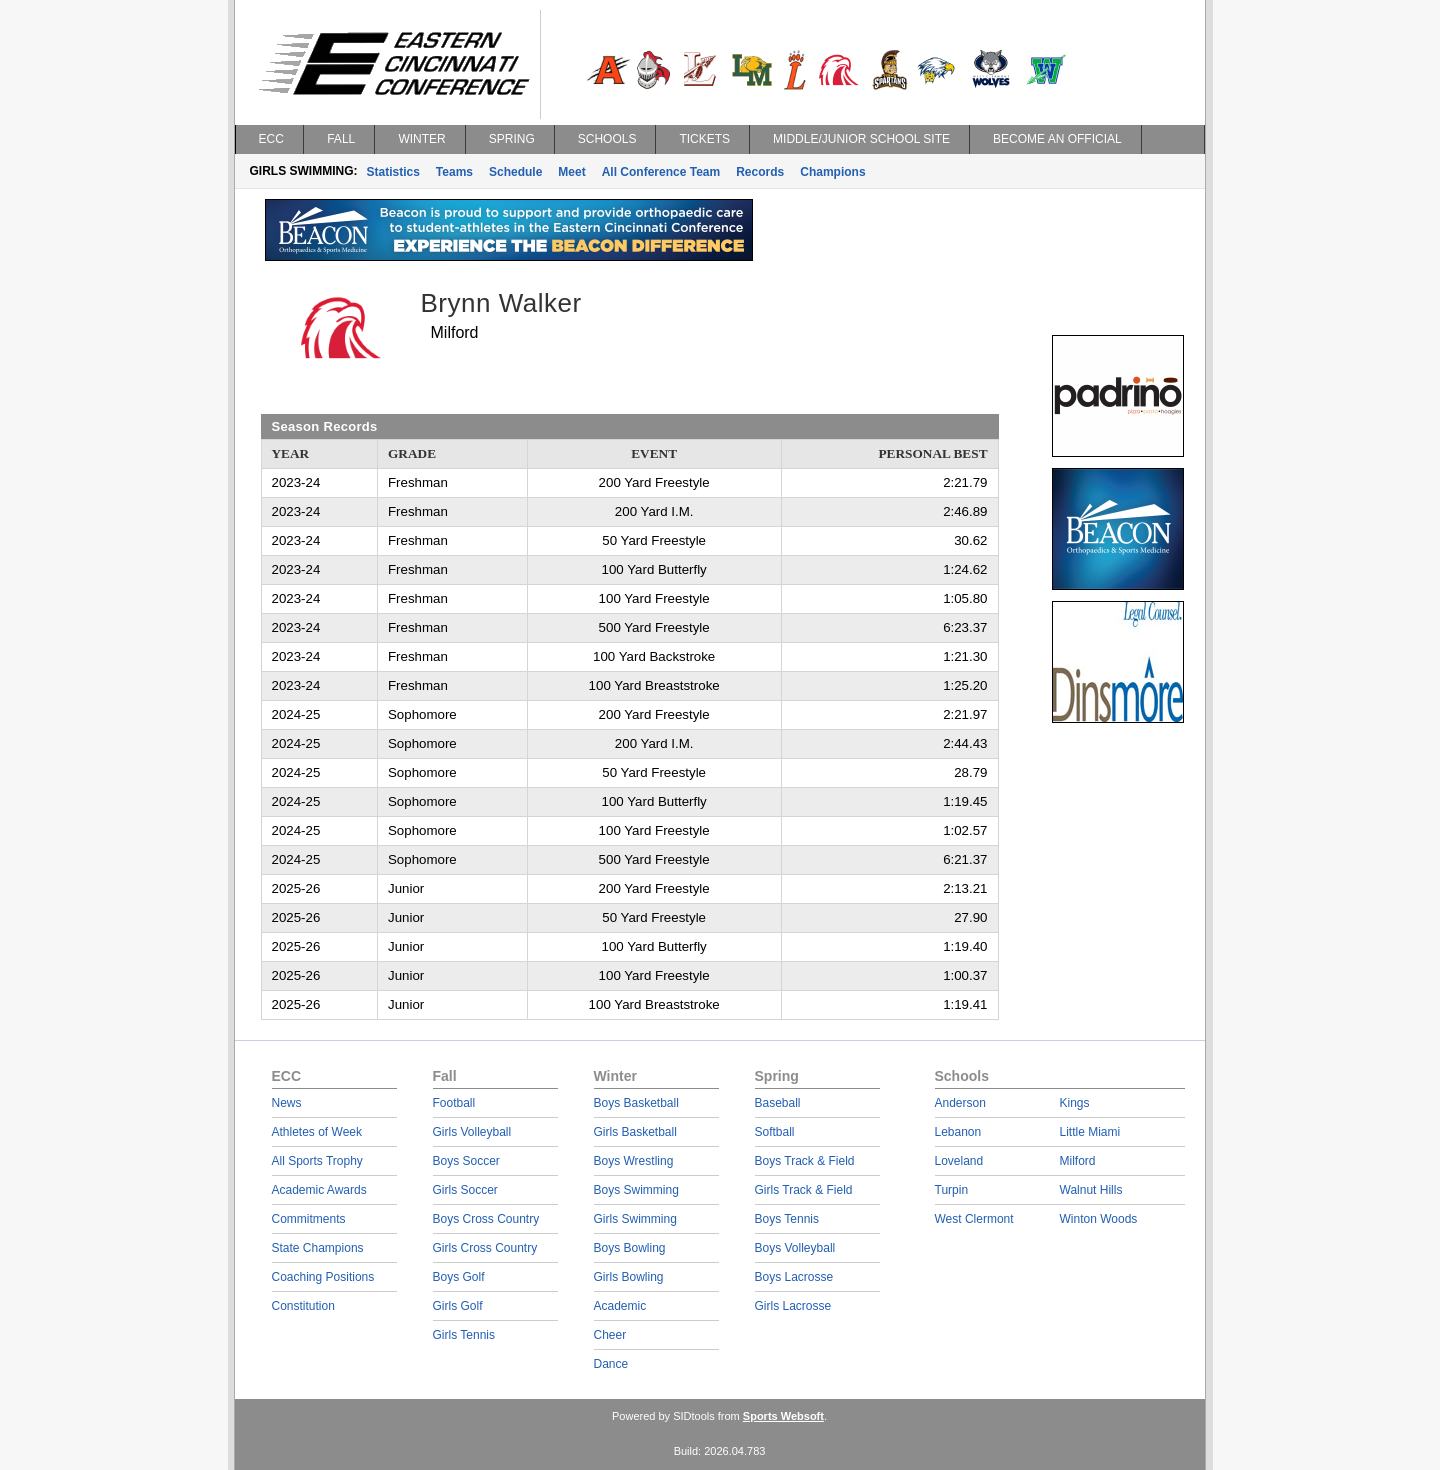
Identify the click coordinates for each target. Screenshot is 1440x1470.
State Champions (318, 1248)
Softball (775, 1132)
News (287, 1103)
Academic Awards (319, 1190)
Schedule (515, 172)
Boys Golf (459, 1277)
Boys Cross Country (486, 1219)
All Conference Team (661, 172)
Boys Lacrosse (794, 1277)
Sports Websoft (783, 1416)
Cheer (610, 1335)
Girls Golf (458, 1306)
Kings (1075, 1103)
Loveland (959, 1161)
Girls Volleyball (472, 1132)
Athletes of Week (317, 1132)
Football (454, 1103)
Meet (571, 172)
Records (760, 172)
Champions (832, 172)
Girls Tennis (464, 1335)
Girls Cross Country (485, 1248)
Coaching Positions (323, 1277)
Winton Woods (1099, 1219)
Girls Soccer (465, 1190)
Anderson (960, 1103)
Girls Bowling (629, 1277)
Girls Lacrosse (793, 1306)
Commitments (309, 1219)
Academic (620, 1306)
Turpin (952, 1190)
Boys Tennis (787, 1219)
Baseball (778, 1103)
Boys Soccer (466, 1161)
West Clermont (974, 1219)
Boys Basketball (636, 1103)
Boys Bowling (630, 1248)
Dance (611, 1364)
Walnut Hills (1091, 1190)
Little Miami (1090, 1132)
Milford (1078, 1161)
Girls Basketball (635, 1132)
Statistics (393, 172)
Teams (454, 172)
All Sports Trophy (317, 1161)
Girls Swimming (635, 1219)
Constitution (303, 1306)
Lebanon (958, 1132)
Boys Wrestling (634, 1161)
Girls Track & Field (804, 1190)
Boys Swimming (636, 1190)
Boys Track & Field (805, 1161)
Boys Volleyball (795, 1248)
